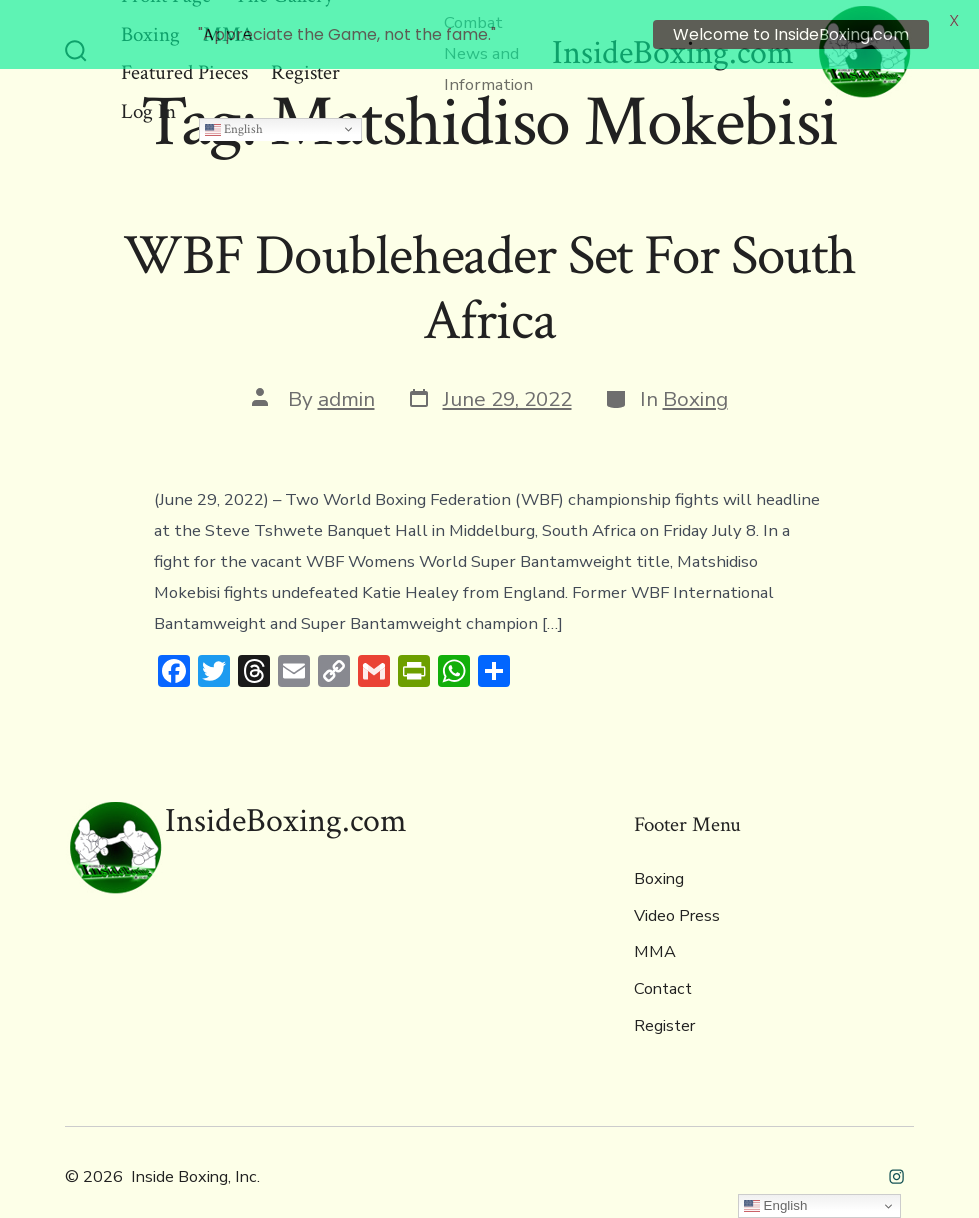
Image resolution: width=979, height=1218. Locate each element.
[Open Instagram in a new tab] (896, 1158)
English (234, 110)
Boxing (695, 381)
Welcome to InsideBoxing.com (791, 34)
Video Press (677, 898)
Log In (148, 92)
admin (346, 381)
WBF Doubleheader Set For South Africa (489, 270)
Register (664, 1007)
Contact (663, 971)
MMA (655, 934)
